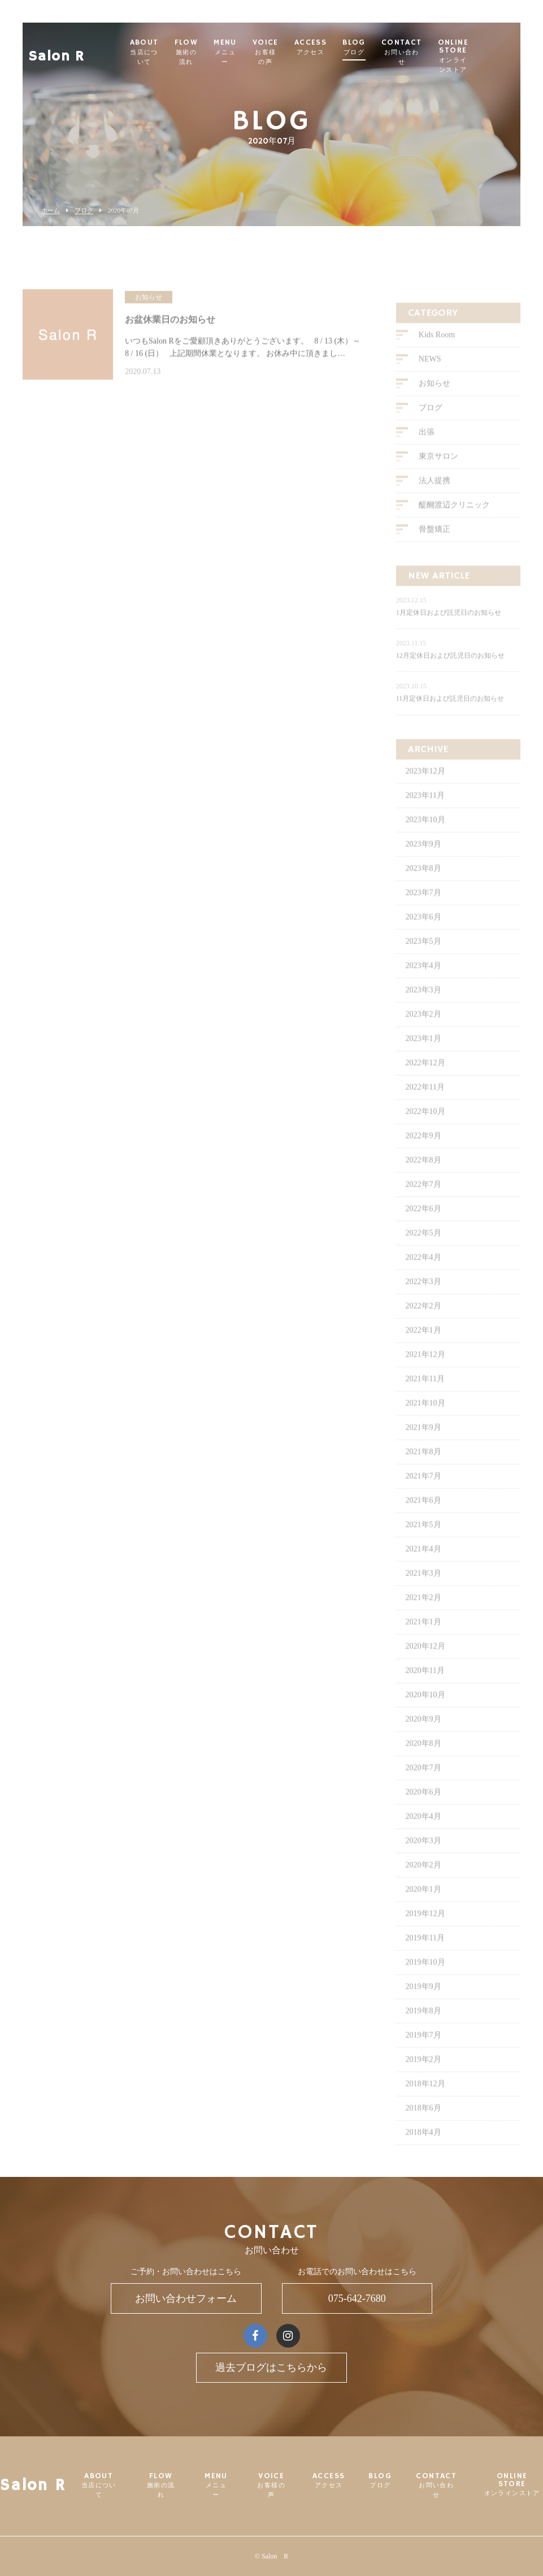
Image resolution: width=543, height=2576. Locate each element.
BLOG (398, 47)
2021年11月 (425, 1396)
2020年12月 (425, 1664)
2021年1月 (423, 1639)
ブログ (84, 210)
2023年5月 (423, 959)
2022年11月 (425, 1105)
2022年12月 (425, 1080)
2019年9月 (423, 2004)
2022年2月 (423, 1323)
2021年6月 (423, 1518)
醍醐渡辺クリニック (454, 523)
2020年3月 (423, 1858)
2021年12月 (425, 1372)
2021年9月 (423, 1445)
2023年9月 (423, 862)
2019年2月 (423, 2077)
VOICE (310, 52)
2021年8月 (423, 1469)
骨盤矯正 (434, 547)
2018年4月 (423, 2150)
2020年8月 (423, 1761)
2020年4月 (423, 1834)
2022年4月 (423, 1275)
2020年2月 (423, 1882)
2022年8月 (423, 1178)
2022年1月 (423, 1348)
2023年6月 (423, 934)
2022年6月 (423, 1226)
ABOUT (188, 52)
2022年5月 (423, 1250)
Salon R (56, 48)
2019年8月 (423, 2028)
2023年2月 (423, 1032)
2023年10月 (425, 837)
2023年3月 (423, 1007)
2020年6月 (423, 1810)
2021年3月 (423, 1591)
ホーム (50, 210)
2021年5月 (423, 1542)
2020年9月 (423, 1737)
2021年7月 (423, 1494)
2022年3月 (423, 1299)
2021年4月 (423, 1566)
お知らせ (434, 401)
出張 (427, 450)
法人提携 (434, 499)
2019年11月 (425, 1955)
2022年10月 (425, 1129)
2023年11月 (425, 813)
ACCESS (354, 47)
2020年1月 (423, 1907)
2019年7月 (423, 2053)
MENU (269, 52)
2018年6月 (423, 2126)
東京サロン (438, 474)
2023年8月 (423, 886)
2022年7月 (423, 1202)
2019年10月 (425, 1980)
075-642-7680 (357, 2298)
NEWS (430, 377)
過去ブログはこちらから (271, 2367)
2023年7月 (423, 910)
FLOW (230, 52)
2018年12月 (425, 2101)
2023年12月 (425, 789)
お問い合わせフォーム (186, 2298)
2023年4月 (423, 983)
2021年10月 (425, 1421)
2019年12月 (425, 1931)
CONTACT (445, 52)
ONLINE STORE (497, 56)
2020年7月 (423, 1785)
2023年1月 (423, 1056)
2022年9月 (423, 1153)
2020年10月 (425, 1712)
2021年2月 (423, 1615)
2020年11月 (425, 1688)
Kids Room (437, 353)
